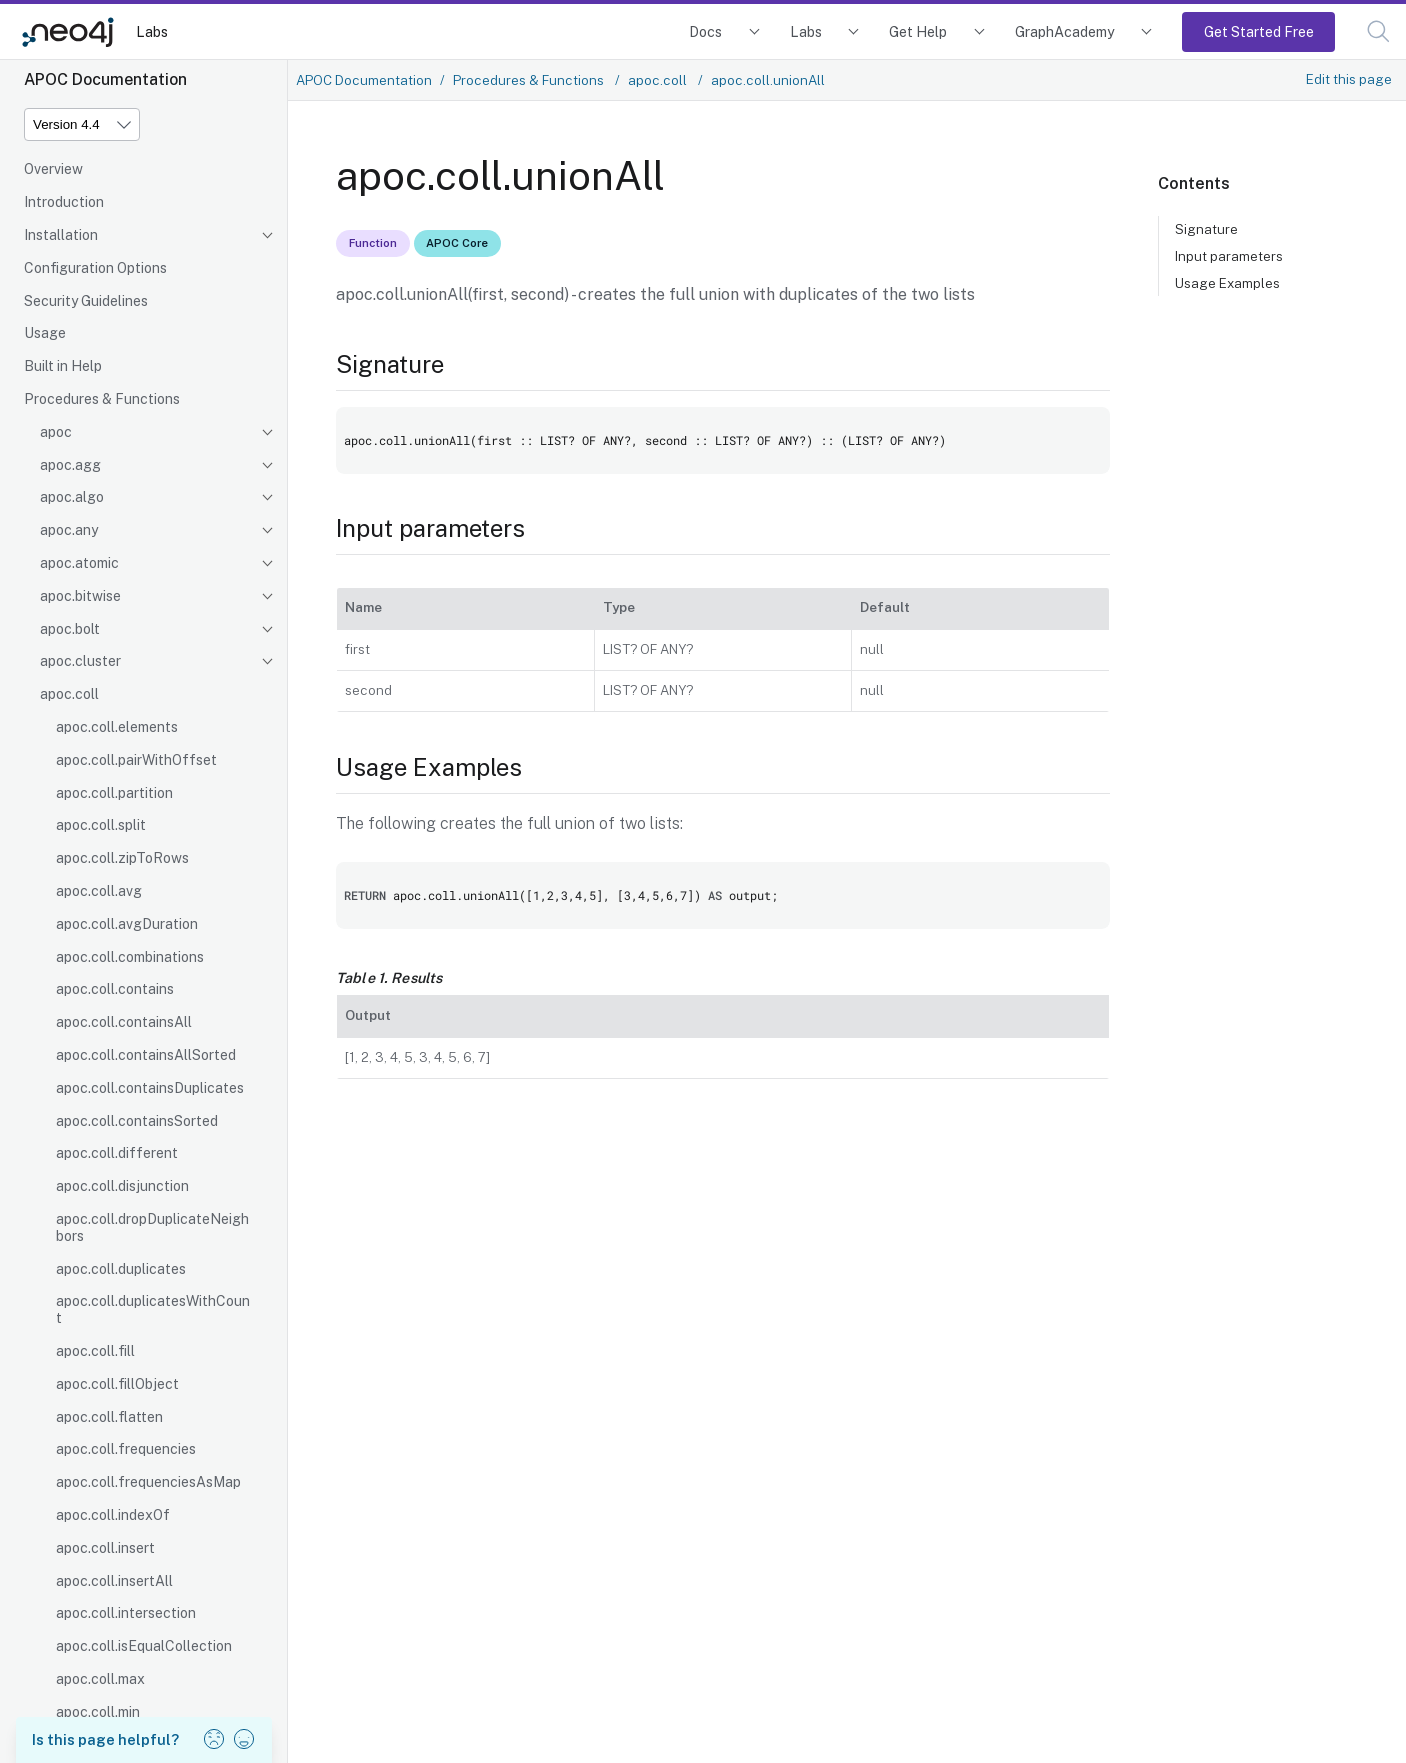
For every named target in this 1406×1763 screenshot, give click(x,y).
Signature (1206, 229)
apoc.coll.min (98, 1712)
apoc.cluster (80, 661)
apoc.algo (72, 497)
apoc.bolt (70, 629)
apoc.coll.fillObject (117, 1384)
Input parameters (1229, 256)
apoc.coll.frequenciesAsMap (148, 1482)
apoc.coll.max (100, 1679)
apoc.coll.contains (115, 989)
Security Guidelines (86, 301)
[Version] (82, 124)
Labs (152, 31)
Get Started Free (1259, 31)
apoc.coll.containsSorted (137, 1121)
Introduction (64, 202)
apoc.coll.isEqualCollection (144, 1646)
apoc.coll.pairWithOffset (136, 760)
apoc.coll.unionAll (768, 80)
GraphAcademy (1065, 31)
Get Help (918, 31)
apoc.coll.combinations (130, 957)
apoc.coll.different (117, 1153)
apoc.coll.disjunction (122, 1186)
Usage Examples (1227, 283)
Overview (53, 169)
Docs (705, 31)
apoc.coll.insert (105, 1548)
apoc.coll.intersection (126, 1613)
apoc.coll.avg (99, 891)
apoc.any (69, 530)
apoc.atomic (79, 563)
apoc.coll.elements (117, 727)
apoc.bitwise (80, 596)
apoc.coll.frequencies (126, 1449)
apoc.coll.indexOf (113, 1515)
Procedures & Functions (102, 399)
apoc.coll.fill (95, 1351)
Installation (61, 235)
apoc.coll (69, 694)
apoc (56, 432)
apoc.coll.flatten (109, 1417)
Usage (45, 333)
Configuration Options (95, 268)
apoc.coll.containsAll (124, 1022)
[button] (1378, 31)
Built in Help (63, 366)
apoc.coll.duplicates (121, 1269)
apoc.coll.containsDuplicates (150, 1088)
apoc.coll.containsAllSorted (146, 1055)
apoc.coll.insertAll (114, 1581)
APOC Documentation (364, 80)
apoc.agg (70, 465)
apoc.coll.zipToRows (122, 858)
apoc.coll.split (101, 825)
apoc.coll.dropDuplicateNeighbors (152, 1227)
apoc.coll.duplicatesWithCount (153, 1309)
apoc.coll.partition (114, 793)
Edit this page (1349, 79)
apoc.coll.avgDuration (127, 924)
